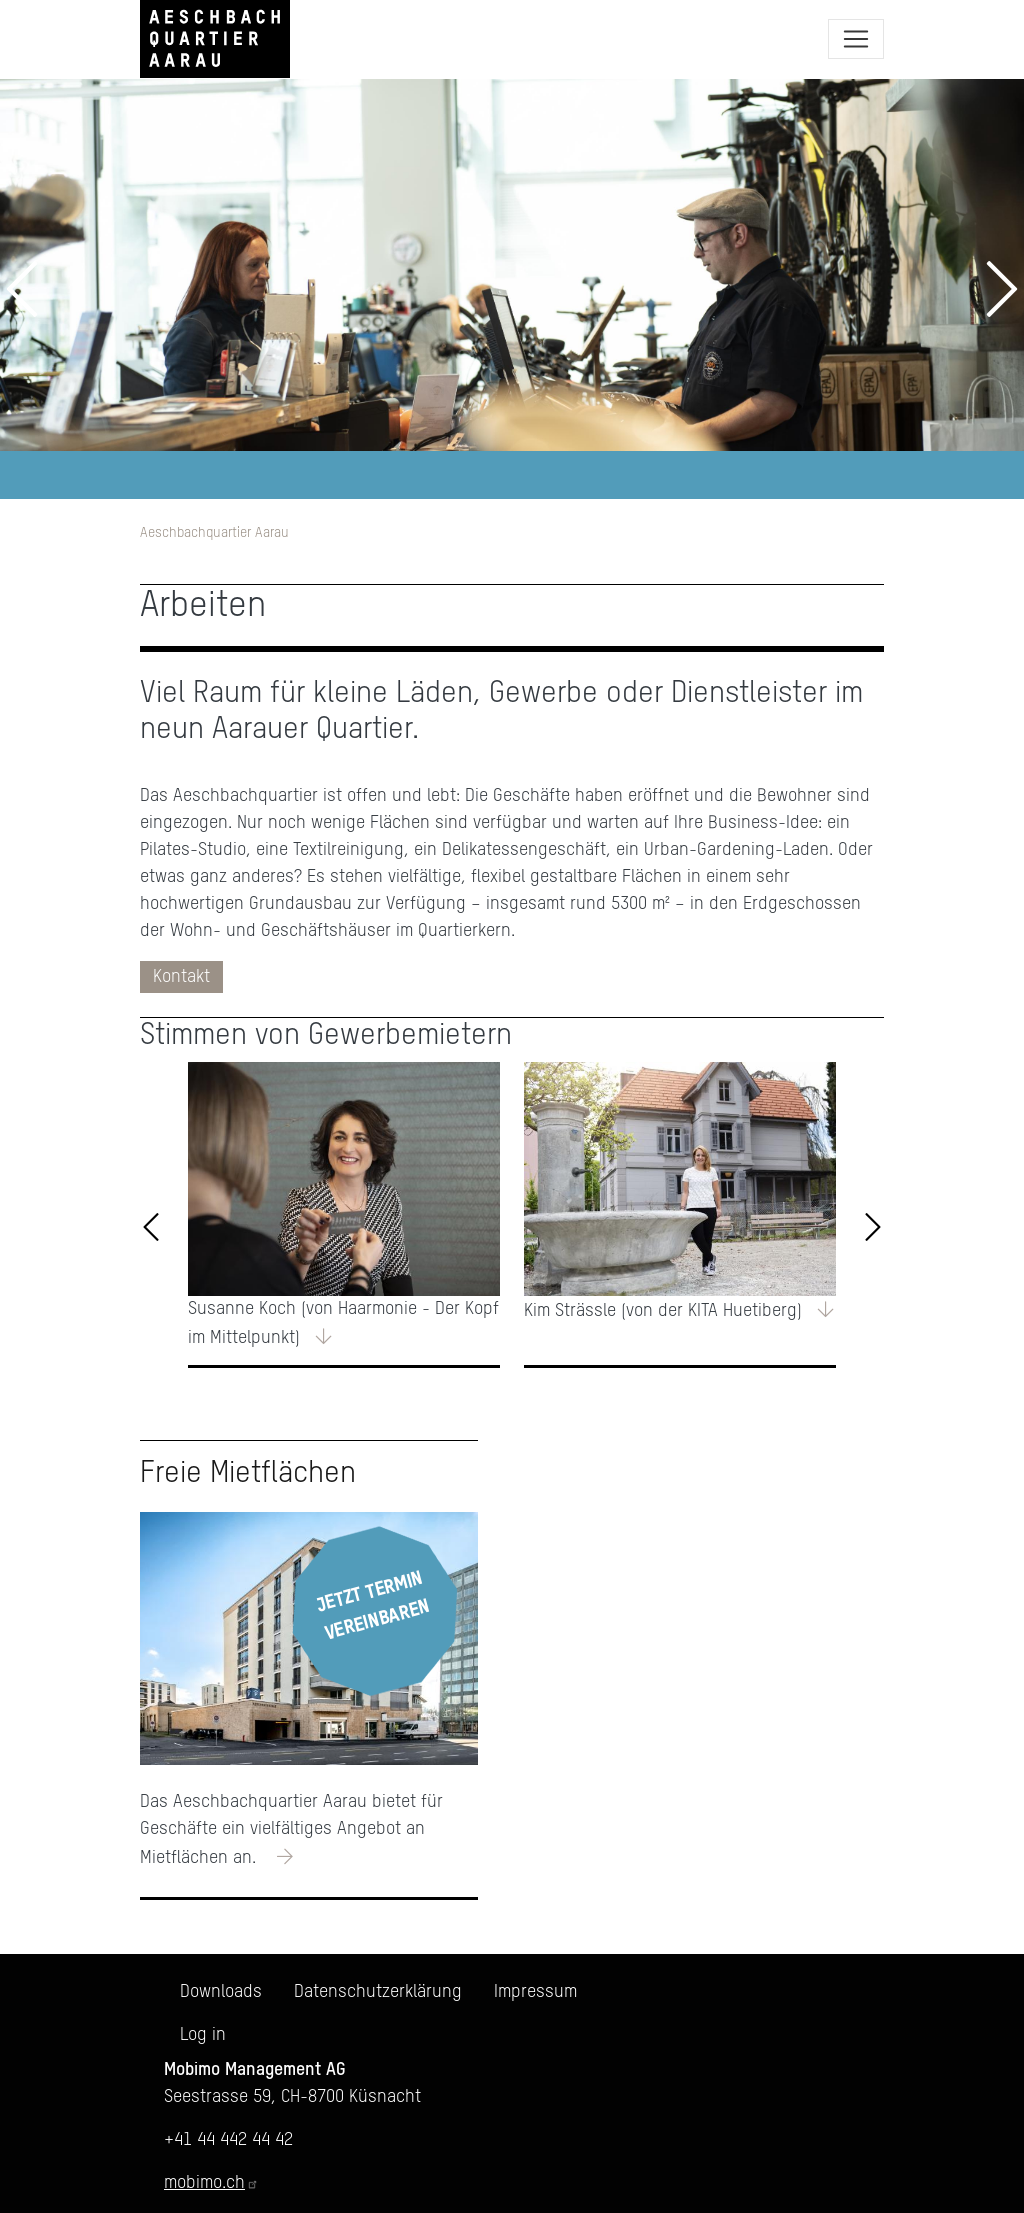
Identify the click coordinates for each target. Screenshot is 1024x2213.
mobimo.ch (211, 2183)
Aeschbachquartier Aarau (214, 533)
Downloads (221, 1992)
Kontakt (181, 977)
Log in (203, 2035)
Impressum (535, 1992)
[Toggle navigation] (856, 39)
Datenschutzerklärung (378, 1992)
